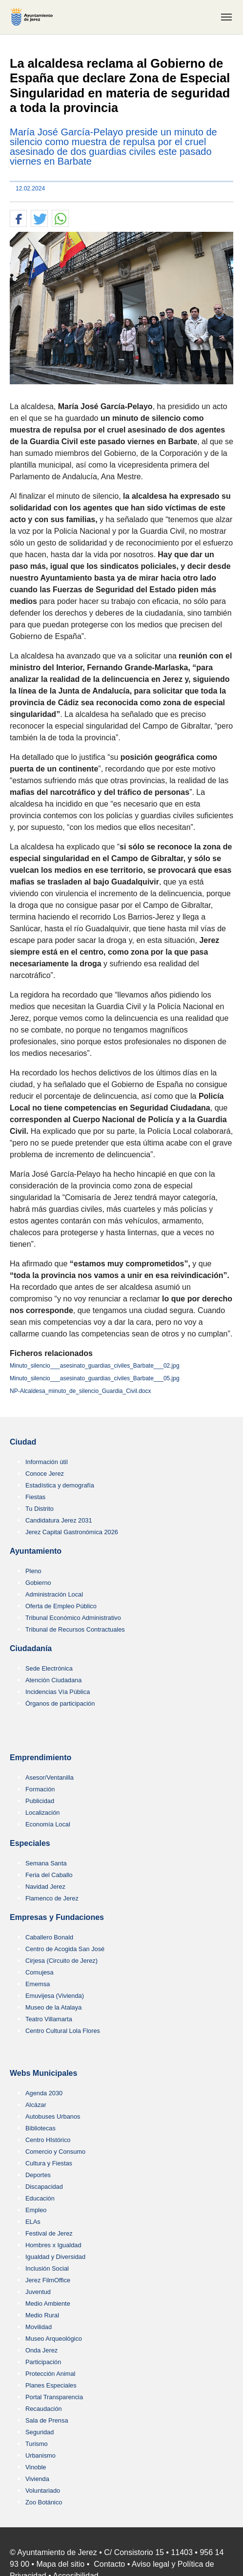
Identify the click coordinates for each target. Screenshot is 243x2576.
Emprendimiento (40, 1757)
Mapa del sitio (61, 2564)
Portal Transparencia (54, 2397)
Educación (40, 2198)
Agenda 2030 (43, 2093)
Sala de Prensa (46, 2420)
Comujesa (39, 1972)
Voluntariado (42, 2490)
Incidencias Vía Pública (57, 1691)
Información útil (46, 1462)
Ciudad (23, 1442)
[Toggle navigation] (226, 17)
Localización (42, 1812)
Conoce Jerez (44, 1473)
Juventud (38, 2291)
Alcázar (35, 2104)
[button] (18, 218)
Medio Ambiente (47, 2303)
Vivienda (37, 2478)
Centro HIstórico (47, 2140)
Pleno (33, 1571)
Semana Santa (46, 1863)
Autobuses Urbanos (52, 2116)
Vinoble (35, 2467)
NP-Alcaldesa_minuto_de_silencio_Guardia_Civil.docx (80, 1391)
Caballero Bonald (49, 1937)
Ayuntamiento (35, 1551)
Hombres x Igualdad (53, 2245)
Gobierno (38, 1582)
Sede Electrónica (49, 1668)
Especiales (30, 1843)
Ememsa (37, 1984)
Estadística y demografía (59, 1485)
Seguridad (39, 2432)
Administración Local (54, 1594)
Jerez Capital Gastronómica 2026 (71, 1532)
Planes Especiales (51, 2385)
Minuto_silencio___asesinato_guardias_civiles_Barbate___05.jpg (95, 1378)
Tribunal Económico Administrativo (73, 1617)
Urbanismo (40, 2455)
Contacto (109, 2564)
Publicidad (39, 1801)
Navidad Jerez (45, 1886)
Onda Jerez (41, 2350)
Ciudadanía (31, 1648)
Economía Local (47, 1824)
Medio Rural (42, 2315)
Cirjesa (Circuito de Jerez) (61, 1960)
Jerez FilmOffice (47, 2280)
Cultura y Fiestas (48, 2163)
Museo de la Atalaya (53, 2007)
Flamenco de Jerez (52, 1898)
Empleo (35, 2210)
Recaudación (43, 2408)
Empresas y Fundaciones (57, 1917)
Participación (43, 2362)
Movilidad (38, 2327)
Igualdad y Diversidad (55, 2256)
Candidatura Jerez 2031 (58, 1520)
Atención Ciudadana (53, 1680)
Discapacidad (44, 2186)
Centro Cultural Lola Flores (62, 2030)
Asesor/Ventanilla (49, 1777)
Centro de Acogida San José (64, 1949)
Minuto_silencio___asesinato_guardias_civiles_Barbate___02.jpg (95, 1365)
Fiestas (35, 1497)
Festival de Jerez (49, 2233)
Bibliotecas (40, 2128)
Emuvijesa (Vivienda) (54, 1995)
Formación (40, 1789)
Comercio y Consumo (55, 2151)
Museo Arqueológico (53, 2338)
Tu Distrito (39, 1508)
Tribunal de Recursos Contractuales (75, 1629)
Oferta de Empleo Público (61, 1606)
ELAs (32, 2221)
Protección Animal (50, 2373)
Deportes (38, 2175)
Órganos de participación (60, 1703)
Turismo (36, 2443)
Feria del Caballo (49, 1875)
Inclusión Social (47, 2268)
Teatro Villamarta (48, 2019)
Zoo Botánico (43, 2502)
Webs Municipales (43, 2073)
